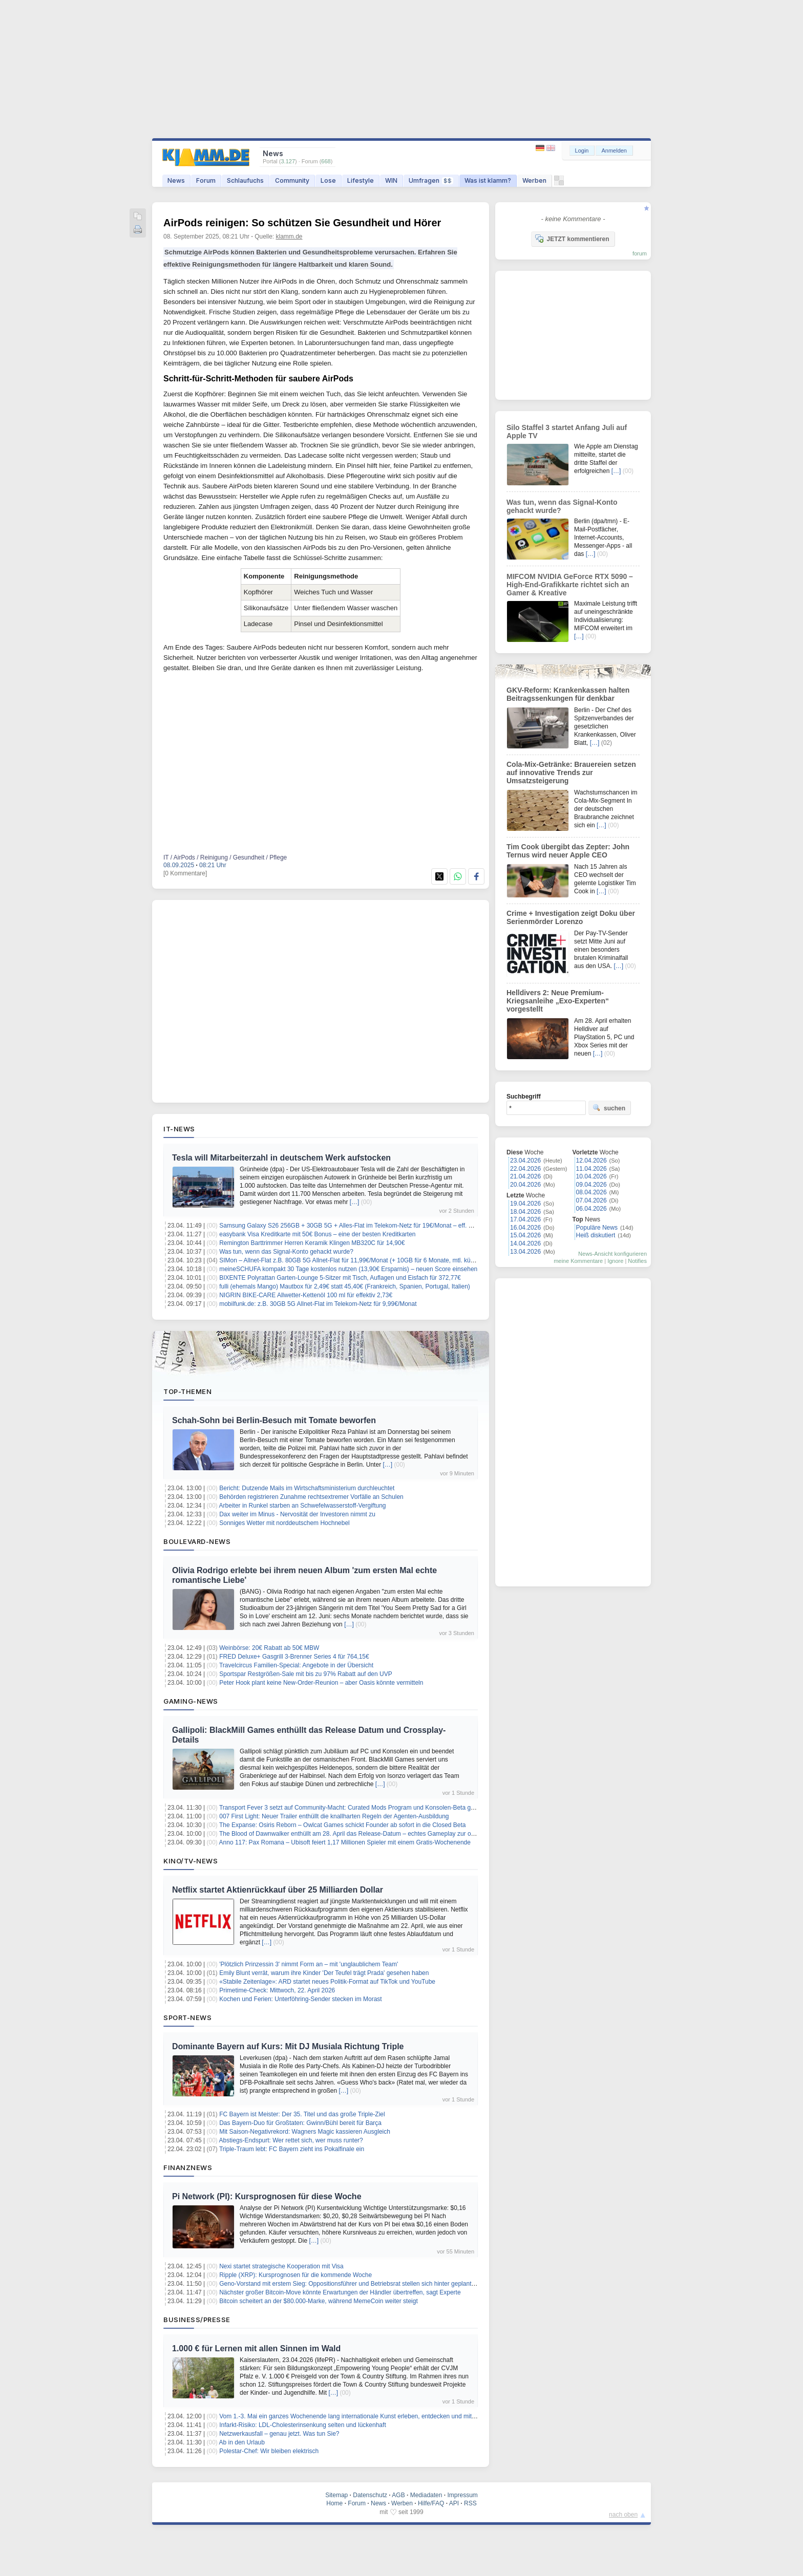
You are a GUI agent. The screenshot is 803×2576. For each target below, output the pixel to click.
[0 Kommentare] (185, 873)
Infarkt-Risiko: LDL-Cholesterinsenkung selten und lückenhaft (302, 2425)
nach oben (623, 2514)
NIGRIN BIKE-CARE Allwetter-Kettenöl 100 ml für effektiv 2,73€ (305, 1295)
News (176, 180)
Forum (206, 180)
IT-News (179, 1129)
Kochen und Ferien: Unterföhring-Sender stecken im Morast (300, 1999)
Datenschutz (370, 2495)
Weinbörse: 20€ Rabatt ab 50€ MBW (269, 1647)
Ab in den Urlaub (242, 2442)
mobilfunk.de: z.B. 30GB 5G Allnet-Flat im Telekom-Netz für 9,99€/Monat (317, 1303)
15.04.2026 (525, 1235)
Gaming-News (190, 1701)
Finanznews (187, 2167)
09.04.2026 (591, 1184)
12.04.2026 (591, 1160)
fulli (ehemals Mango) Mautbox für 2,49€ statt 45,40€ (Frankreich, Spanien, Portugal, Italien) (344, 1286)
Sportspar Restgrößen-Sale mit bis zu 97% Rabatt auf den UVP (305, 1674)
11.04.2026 (591, 1168)
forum (639, 253)
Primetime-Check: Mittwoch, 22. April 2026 (277, 1990)
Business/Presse (196, 2319)
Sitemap (336, 2495)
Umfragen (431, 180)
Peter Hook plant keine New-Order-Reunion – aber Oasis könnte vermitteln (321, 1682)
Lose (328, 180)
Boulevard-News (196, 1541)
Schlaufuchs (245, 180)
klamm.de (289, 236)
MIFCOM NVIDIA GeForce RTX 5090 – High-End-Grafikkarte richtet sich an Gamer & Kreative (569, 584)
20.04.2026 (525, 1184)
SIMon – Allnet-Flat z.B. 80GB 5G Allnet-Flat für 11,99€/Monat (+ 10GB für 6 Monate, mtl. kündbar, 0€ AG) (364, 1260)
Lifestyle (360, 180)
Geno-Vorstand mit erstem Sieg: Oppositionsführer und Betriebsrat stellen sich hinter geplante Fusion (357, 2283)
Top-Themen (187, 1391)
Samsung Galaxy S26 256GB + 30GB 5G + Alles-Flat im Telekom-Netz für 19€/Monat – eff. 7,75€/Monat (360, 1225)
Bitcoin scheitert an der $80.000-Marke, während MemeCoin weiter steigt (318, 2301)
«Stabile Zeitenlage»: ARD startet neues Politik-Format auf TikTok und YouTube (327, 1981)
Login (582, 150)
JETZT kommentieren (572, 238)
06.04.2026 (591, 1208)
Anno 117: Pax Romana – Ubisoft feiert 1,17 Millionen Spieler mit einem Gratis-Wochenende (345, 1842)
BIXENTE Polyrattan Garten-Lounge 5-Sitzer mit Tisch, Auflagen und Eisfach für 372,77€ (340, 1277)
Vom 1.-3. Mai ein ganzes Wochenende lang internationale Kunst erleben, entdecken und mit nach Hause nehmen (374, 2416)
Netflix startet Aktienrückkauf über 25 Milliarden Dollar (277, 1889)
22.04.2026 (525, 1168)
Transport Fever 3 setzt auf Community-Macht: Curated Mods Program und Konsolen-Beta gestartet (355, 1807)
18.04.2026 (525, 1211)
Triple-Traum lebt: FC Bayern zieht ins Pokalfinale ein (291, 2149)
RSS (470, 2503)
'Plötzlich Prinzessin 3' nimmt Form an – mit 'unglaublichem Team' (308, 1964)
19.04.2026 (525, 1203)
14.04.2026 (525, 1243)
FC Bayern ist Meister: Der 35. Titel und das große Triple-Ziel (302, 2114)
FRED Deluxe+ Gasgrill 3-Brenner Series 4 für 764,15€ (294, 1656)
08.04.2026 (591, 1192)
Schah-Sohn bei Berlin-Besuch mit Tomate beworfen (274, 1420)
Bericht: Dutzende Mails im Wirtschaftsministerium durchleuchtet (306, 1488)
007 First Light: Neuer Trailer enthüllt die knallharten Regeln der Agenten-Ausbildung (334, 1816)
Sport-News (187, 2017)
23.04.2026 (525, 1160)
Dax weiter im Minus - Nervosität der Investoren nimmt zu (297, 1514)
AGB (398, 2495)
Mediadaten (426, 2495)
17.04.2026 (525, 1219)
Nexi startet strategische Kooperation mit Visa (281, 2266)
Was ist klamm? (487, 180)
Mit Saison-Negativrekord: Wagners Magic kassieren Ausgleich (304, 2131)
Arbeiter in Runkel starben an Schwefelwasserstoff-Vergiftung (302, 1505)
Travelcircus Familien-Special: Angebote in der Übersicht (296, 1665)
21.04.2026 (525, 1176)
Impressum (462, 2495)
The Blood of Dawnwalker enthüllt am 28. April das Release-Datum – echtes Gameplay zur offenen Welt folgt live (372, 1833)
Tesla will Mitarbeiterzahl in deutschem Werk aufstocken (281, 1157)
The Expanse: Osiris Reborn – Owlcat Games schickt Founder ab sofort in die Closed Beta (342, 1825)
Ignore (615, 1261)
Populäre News (597, 1227)
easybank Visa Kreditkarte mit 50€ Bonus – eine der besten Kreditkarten (317, 1234)
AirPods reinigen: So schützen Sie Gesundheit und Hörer (302, 222)
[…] (355, 1202)
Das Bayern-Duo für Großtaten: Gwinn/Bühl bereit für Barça (300, 2123)
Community (292, 180)
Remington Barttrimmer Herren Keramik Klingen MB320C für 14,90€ (312, 1243)
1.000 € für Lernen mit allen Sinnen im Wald (256, 2348)
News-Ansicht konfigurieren (612, 1254)
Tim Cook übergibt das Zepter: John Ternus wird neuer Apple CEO (567, 851)
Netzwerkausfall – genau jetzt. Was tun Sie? (279, 2433)
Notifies (637, 1261)
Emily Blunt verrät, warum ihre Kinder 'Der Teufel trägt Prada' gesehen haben (324, 1973)
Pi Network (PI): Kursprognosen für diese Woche (267, 2196)
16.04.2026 (525, 1227)
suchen (609, 1108)
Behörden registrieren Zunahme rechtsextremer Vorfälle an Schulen (311, 1496)
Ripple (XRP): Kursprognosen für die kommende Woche (295, 2275)
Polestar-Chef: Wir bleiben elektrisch (269, 2451)
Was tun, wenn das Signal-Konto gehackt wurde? (286, 1251)
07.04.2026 (591, 1200)
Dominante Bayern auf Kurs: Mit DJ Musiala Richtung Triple (288, 2046)
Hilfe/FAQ (431, 2503)
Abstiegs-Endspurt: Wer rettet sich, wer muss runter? (291, 2140)
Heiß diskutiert (596, 1235)
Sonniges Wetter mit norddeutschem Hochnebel (284, 1523)
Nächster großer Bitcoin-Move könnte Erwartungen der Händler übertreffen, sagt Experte (339, 2292)
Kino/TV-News (190, 1861)
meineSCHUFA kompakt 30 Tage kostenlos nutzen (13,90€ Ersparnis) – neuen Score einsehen (348, 1269)
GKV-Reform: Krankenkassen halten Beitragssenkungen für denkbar (567, 694)
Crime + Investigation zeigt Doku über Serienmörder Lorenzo (570, 917)
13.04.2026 (525, 1251)
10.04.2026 (591, 1176)
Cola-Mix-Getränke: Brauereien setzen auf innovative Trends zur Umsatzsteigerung (571, 772)
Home (334, 2503)
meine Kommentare (578, 1261)
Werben (534, 180)
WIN (391, 180)
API (454, 2503)
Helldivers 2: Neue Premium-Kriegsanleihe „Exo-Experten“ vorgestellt (557, 1001)
